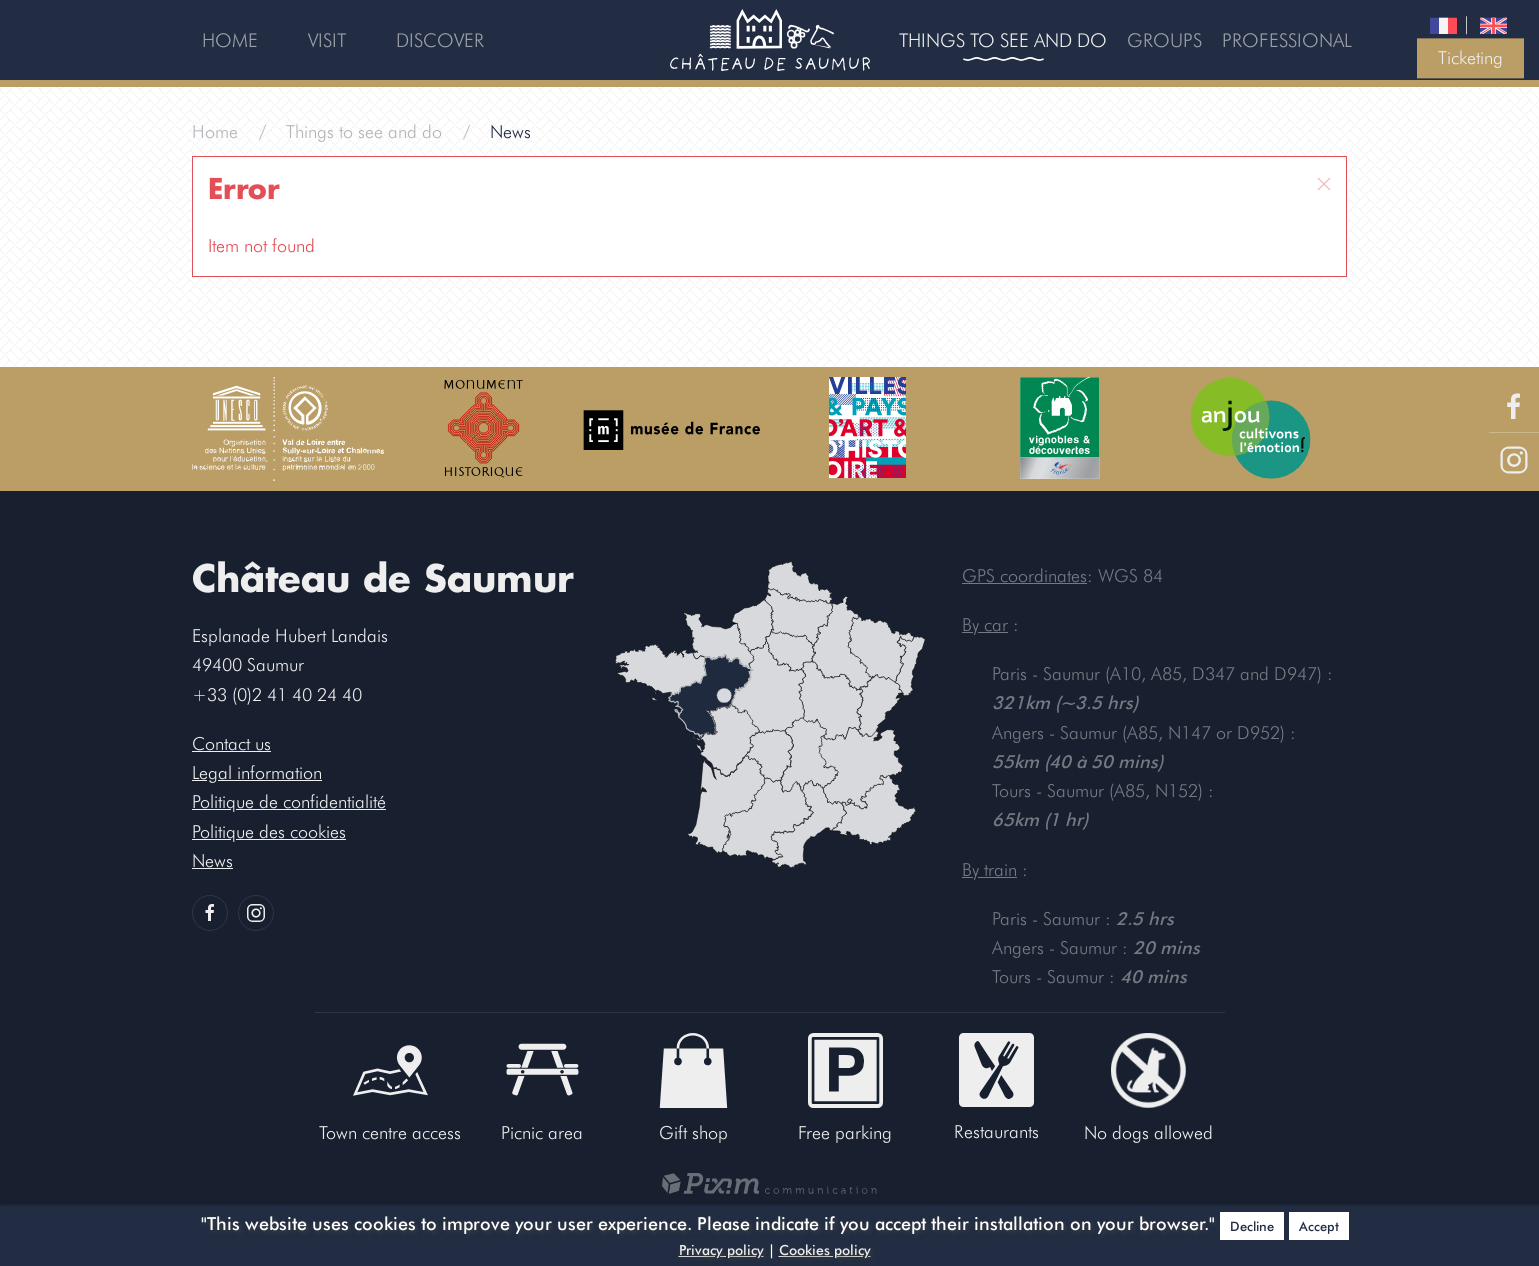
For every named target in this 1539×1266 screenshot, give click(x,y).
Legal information (257, 772)
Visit (327, 40)
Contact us (231, 743)
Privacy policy (721, 1250)
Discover (440, 40)
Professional (1287, 40)
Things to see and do (1003, 40)
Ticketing (1470, 57)
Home (230, 40)
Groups (1164, 40)
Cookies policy (825, 1250)
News (212, 860)
